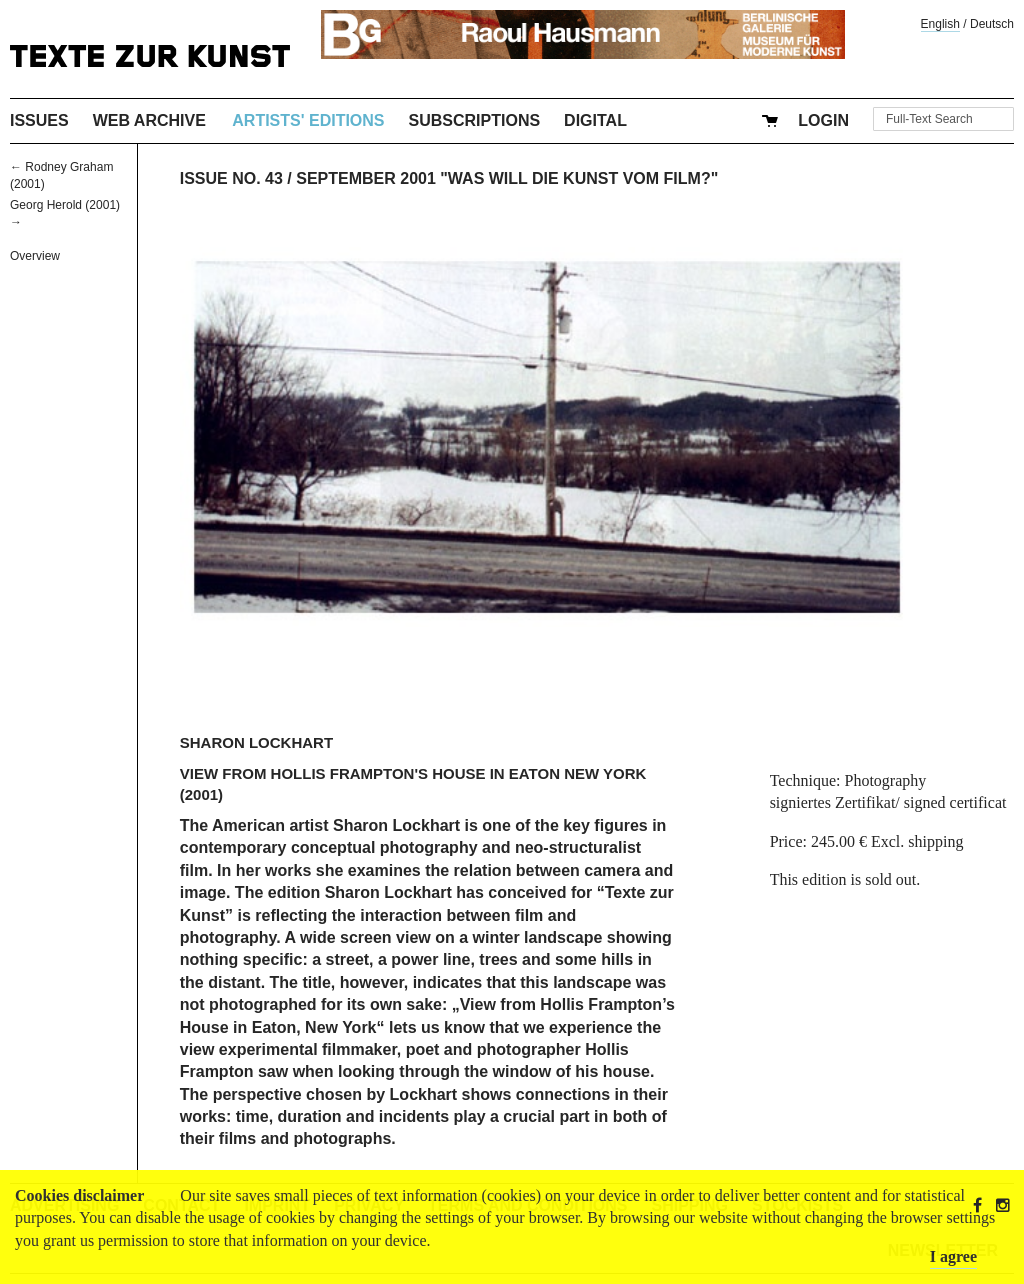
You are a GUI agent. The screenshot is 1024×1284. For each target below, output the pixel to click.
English (940, 24)
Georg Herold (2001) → (65, 213)
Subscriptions (475, 120)
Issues (39, 120)
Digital (595, 120)
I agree (953, 1256)
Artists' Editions (308, 120)
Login (823, 120)
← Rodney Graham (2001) (61, 175)
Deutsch (992, 24)
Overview (35, 256)
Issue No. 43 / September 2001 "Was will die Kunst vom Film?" (449, 178)
